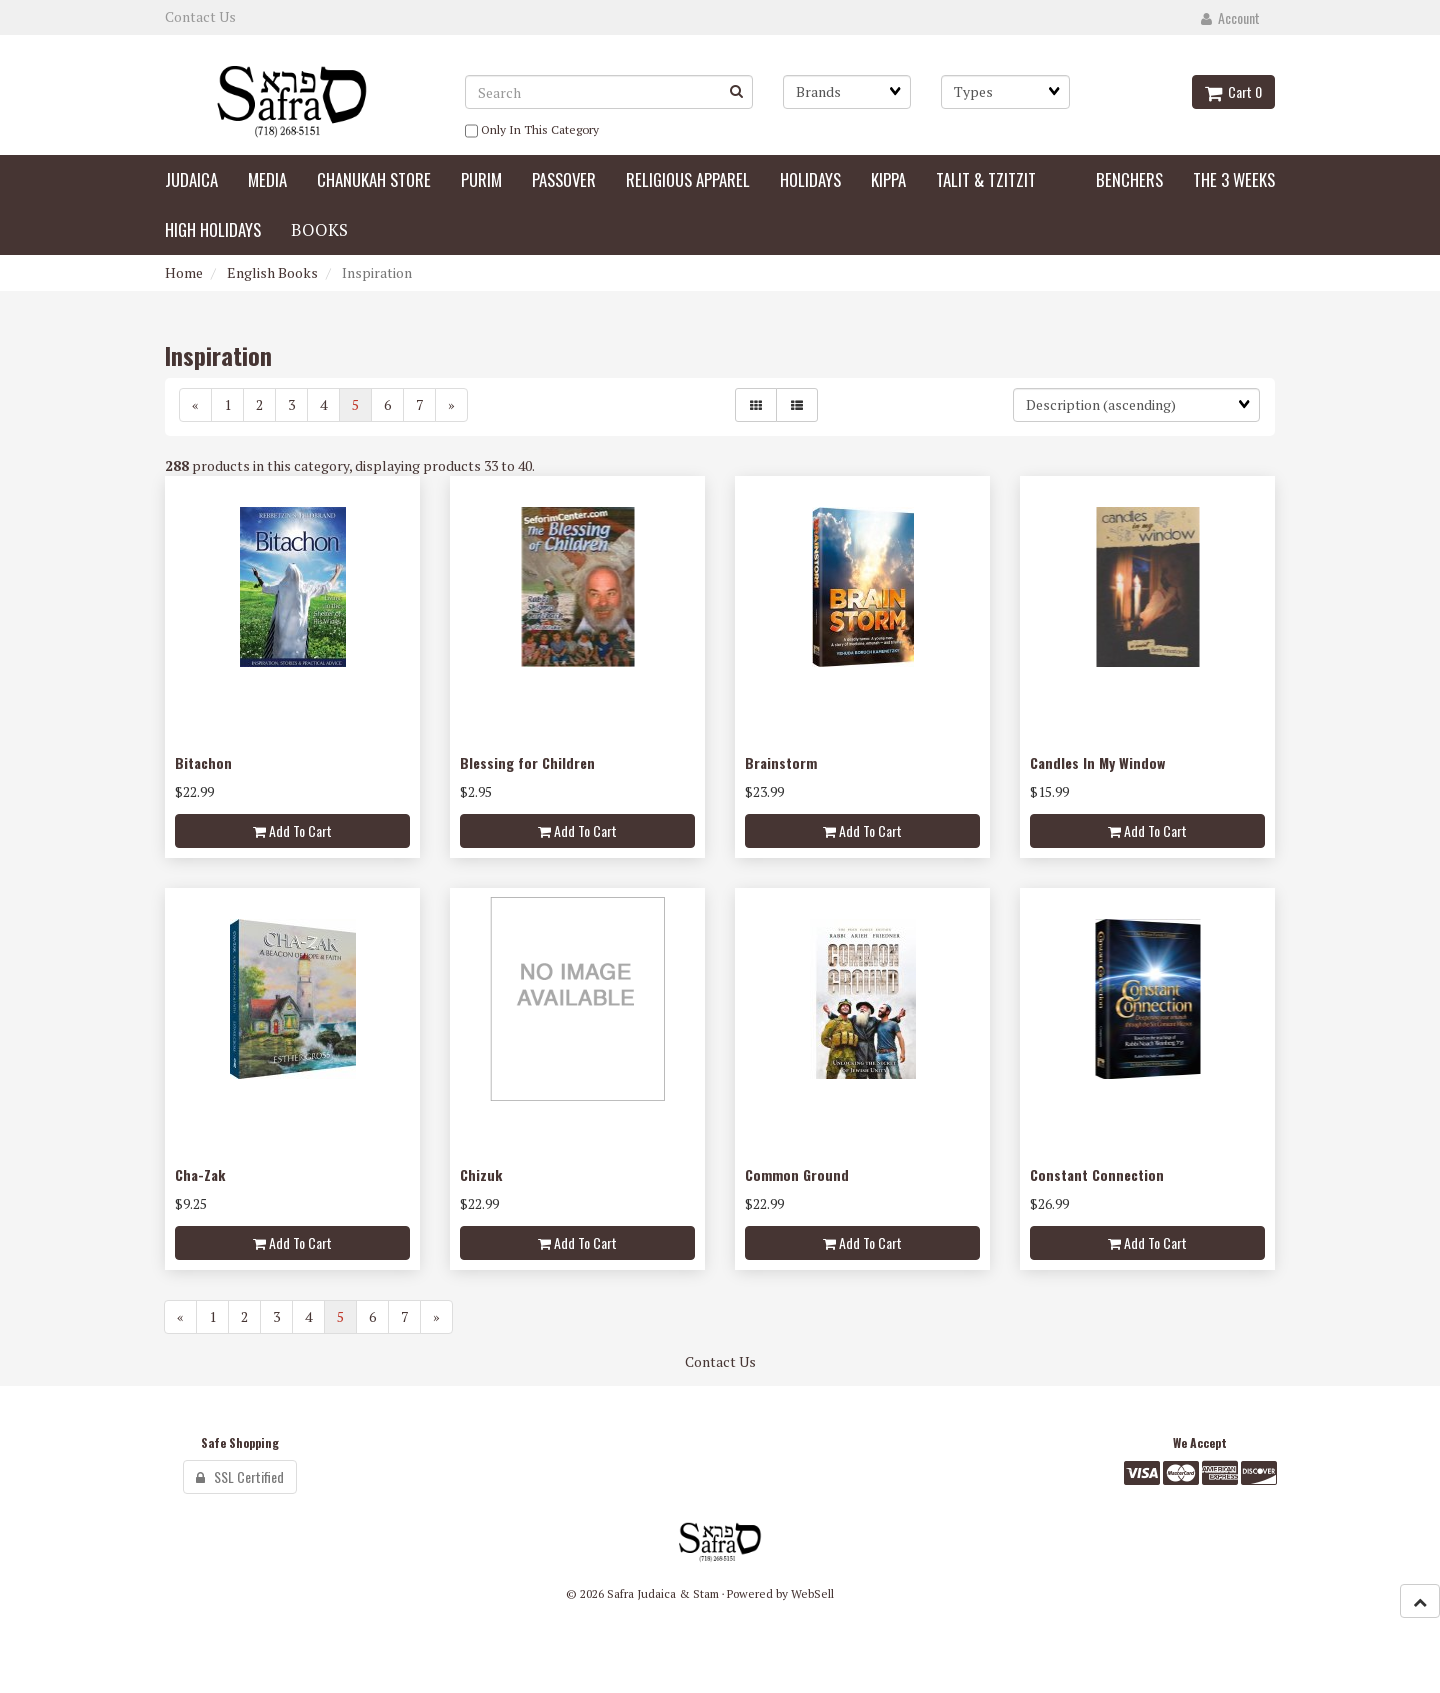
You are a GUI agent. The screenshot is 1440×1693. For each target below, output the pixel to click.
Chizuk (481, 1174)
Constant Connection (1097, 1174)
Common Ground (797, 1174)
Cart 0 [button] (1233, 91)
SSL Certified (240, 1476)
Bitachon (203, 762)
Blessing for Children (527, 762)
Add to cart (292, 830)
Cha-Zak (200, 1174)
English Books (272, 272)
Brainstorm (781, 762)
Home (184, 272)
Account (1230, 17)
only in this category (532, 131)
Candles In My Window (1097, 762)
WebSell (812, 1593)
